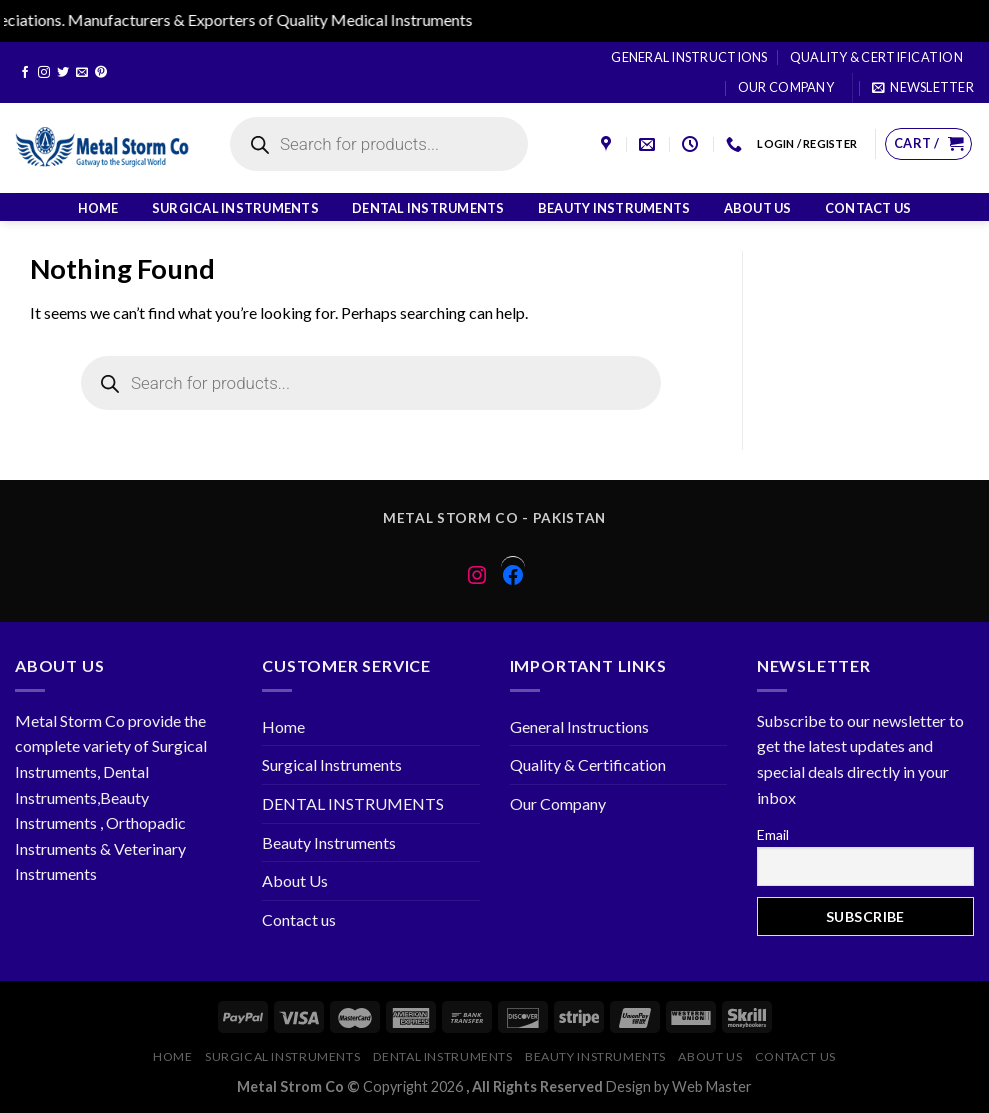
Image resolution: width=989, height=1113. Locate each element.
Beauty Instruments (614, 208)
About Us (758, 208)
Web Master (712, 1086)
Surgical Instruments (235, 208)
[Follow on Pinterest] (101, 73)
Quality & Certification (876, 57)
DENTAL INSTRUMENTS (428, 208)
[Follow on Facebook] (25, 73)
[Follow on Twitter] (63, 73)
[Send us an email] (82, 73)
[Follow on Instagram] (44, 73)
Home (98, 208)
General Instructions (689, 57)
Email (773, 834)
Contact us (868, 208)
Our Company (786, 87)
